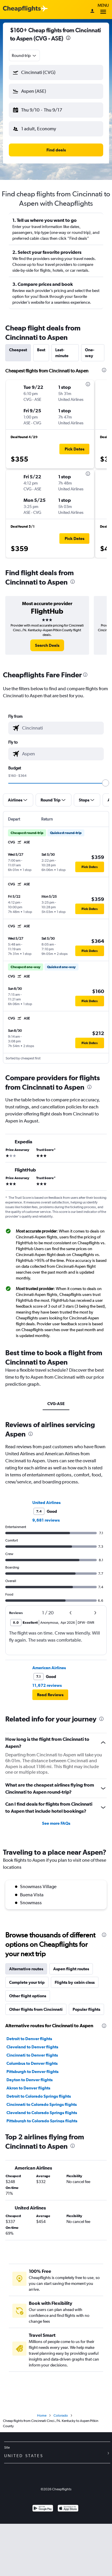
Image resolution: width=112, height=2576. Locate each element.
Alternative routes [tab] (26, 1968)
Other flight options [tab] (27, 1995)
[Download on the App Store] (68, 2509)
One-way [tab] (89, 352)
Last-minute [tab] (61, 352)
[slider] (105, 782)
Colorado (61, 2415)
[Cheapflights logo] (22, 9)
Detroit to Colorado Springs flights (38, 2096)
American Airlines (49, 1667)
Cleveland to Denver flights (32, 2047)
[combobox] (24, 55)
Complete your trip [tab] (27, 1982)
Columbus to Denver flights (32, 2063)
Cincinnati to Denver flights (32, 2055)
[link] (47, 645)
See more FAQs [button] (56, 1823)
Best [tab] (41, 349)
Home (41, 2415)
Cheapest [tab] (18, 349)
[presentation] (68, 37)
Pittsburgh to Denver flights (32, 2071)
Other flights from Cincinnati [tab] (36, 2009)
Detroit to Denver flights (29, 2038)
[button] (56, 72)
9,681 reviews (46, 1520)
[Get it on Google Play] (43, 2509)
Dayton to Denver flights (29, 2079)
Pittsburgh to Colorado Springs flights (41, 2120)
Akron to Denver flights (28, 2088)
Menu (103, 9)
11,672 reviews (47, 1685)
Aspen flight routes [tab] (71, 1968)
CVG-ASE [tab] (56, 1403)
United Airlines (46, 1502)
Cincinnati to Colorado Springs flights (41, 2104)
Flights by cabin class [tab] (75, 1982)
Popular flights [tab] (86, 2009)
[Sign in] (92, 11)
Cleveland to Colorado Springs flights (41, 2112)
